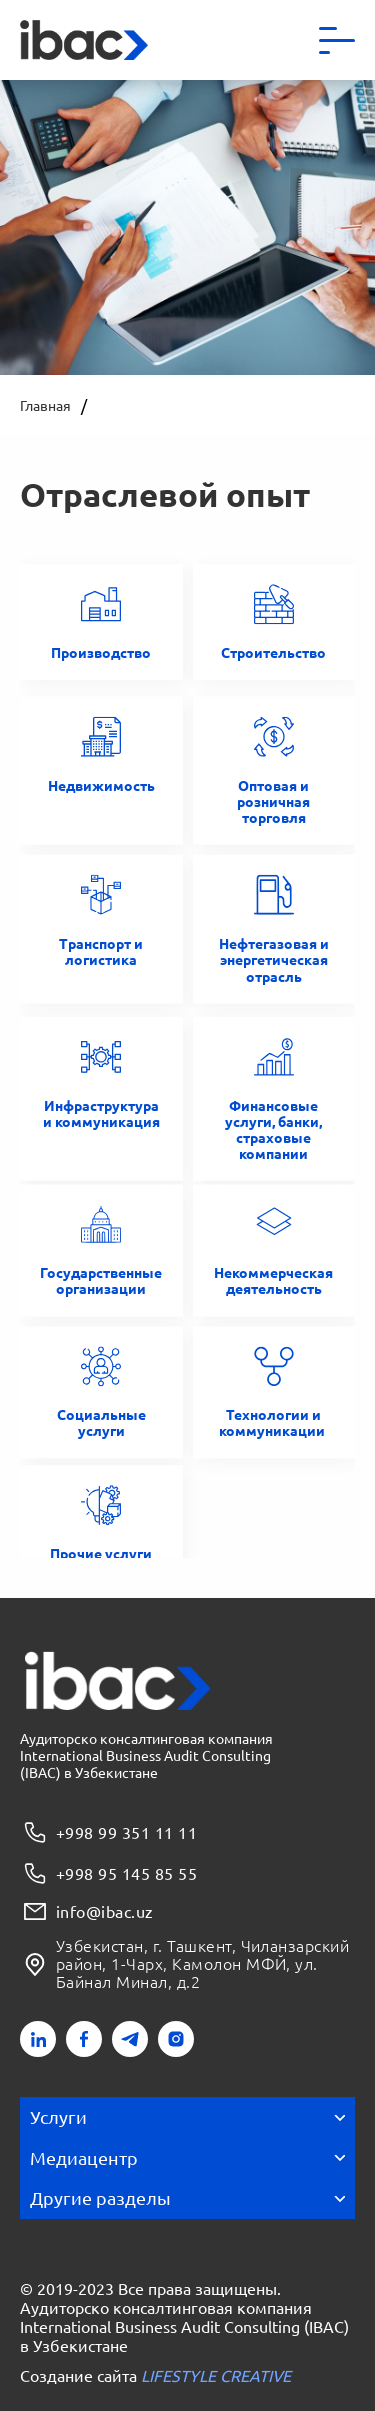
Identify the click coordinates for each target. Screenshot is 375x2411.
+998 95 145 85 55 (108, 1873)
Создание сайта (155, 2375)
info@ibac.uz (87, 1911)
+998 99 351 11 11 (108, 1832)
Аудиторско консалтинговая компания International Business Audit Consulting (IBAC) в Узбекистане (184, 2326)
